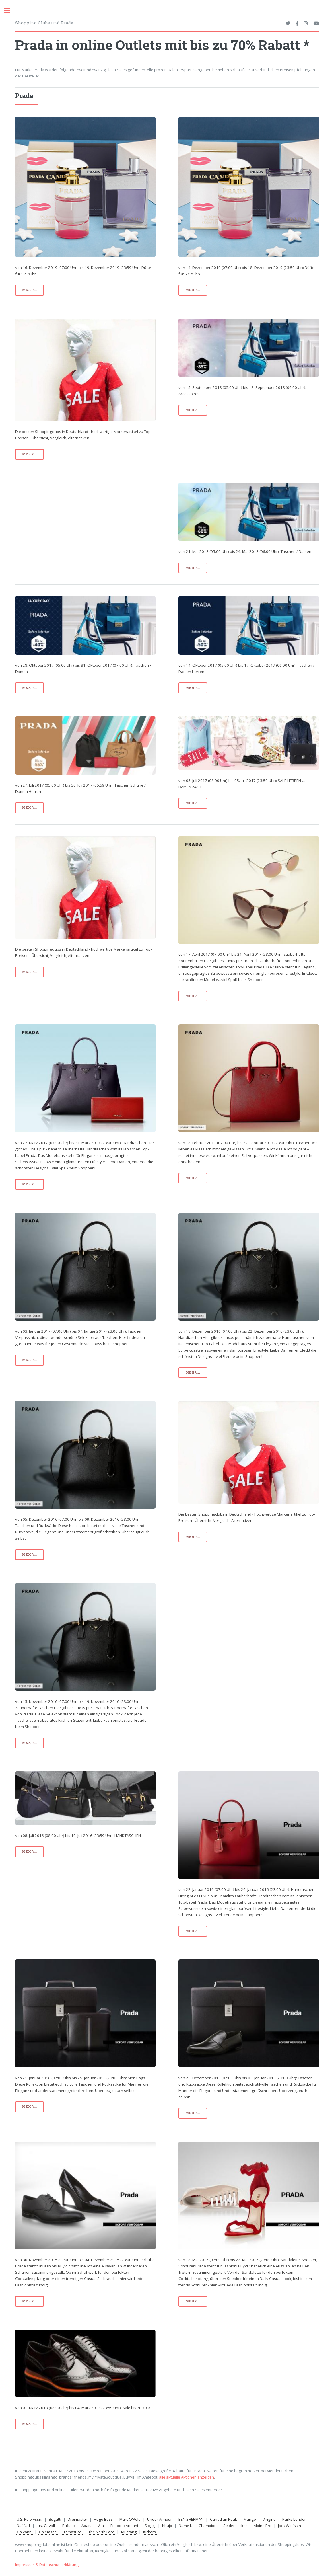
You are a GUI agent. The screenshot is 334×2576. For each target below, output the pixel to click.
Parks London (294, 2519)
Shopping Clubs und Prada (44, 23)
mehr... (29, 290)
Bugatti (55, 2519)
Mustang (129, 2531)
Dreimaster (77, 2519)
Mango (250, 2519)
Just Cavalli (46, 2525)
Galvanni (24, 2531)
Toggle (10, 11)
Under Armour (159, 2519)
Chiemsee (48, 2531)
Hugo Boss (103, 2519)
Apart (86, 2525)
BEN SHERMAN (190, 2519)
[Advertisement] (85, 523)
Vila (101, 2525)
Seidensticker (235, 2525)
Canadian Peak (223, 2519)
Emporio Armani (124, 2525)
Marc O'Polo (130, 2519)
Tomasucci (72, 2531)
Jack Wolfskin (289, 2525)
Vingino (269, 2519)
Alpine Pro (262, 2525)
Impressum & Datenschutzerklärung (47, 2564)
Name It (185, 2525)
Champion (208, 2525)
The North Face (101, 2531)
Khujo (167, 2525)
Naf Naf (23, 2525)
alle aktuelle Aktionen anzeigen (186, 2477)
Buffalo (68, 2525)
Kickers (149, 2531)
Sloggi (150, 2525)
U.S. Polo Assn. (29, 2519)
